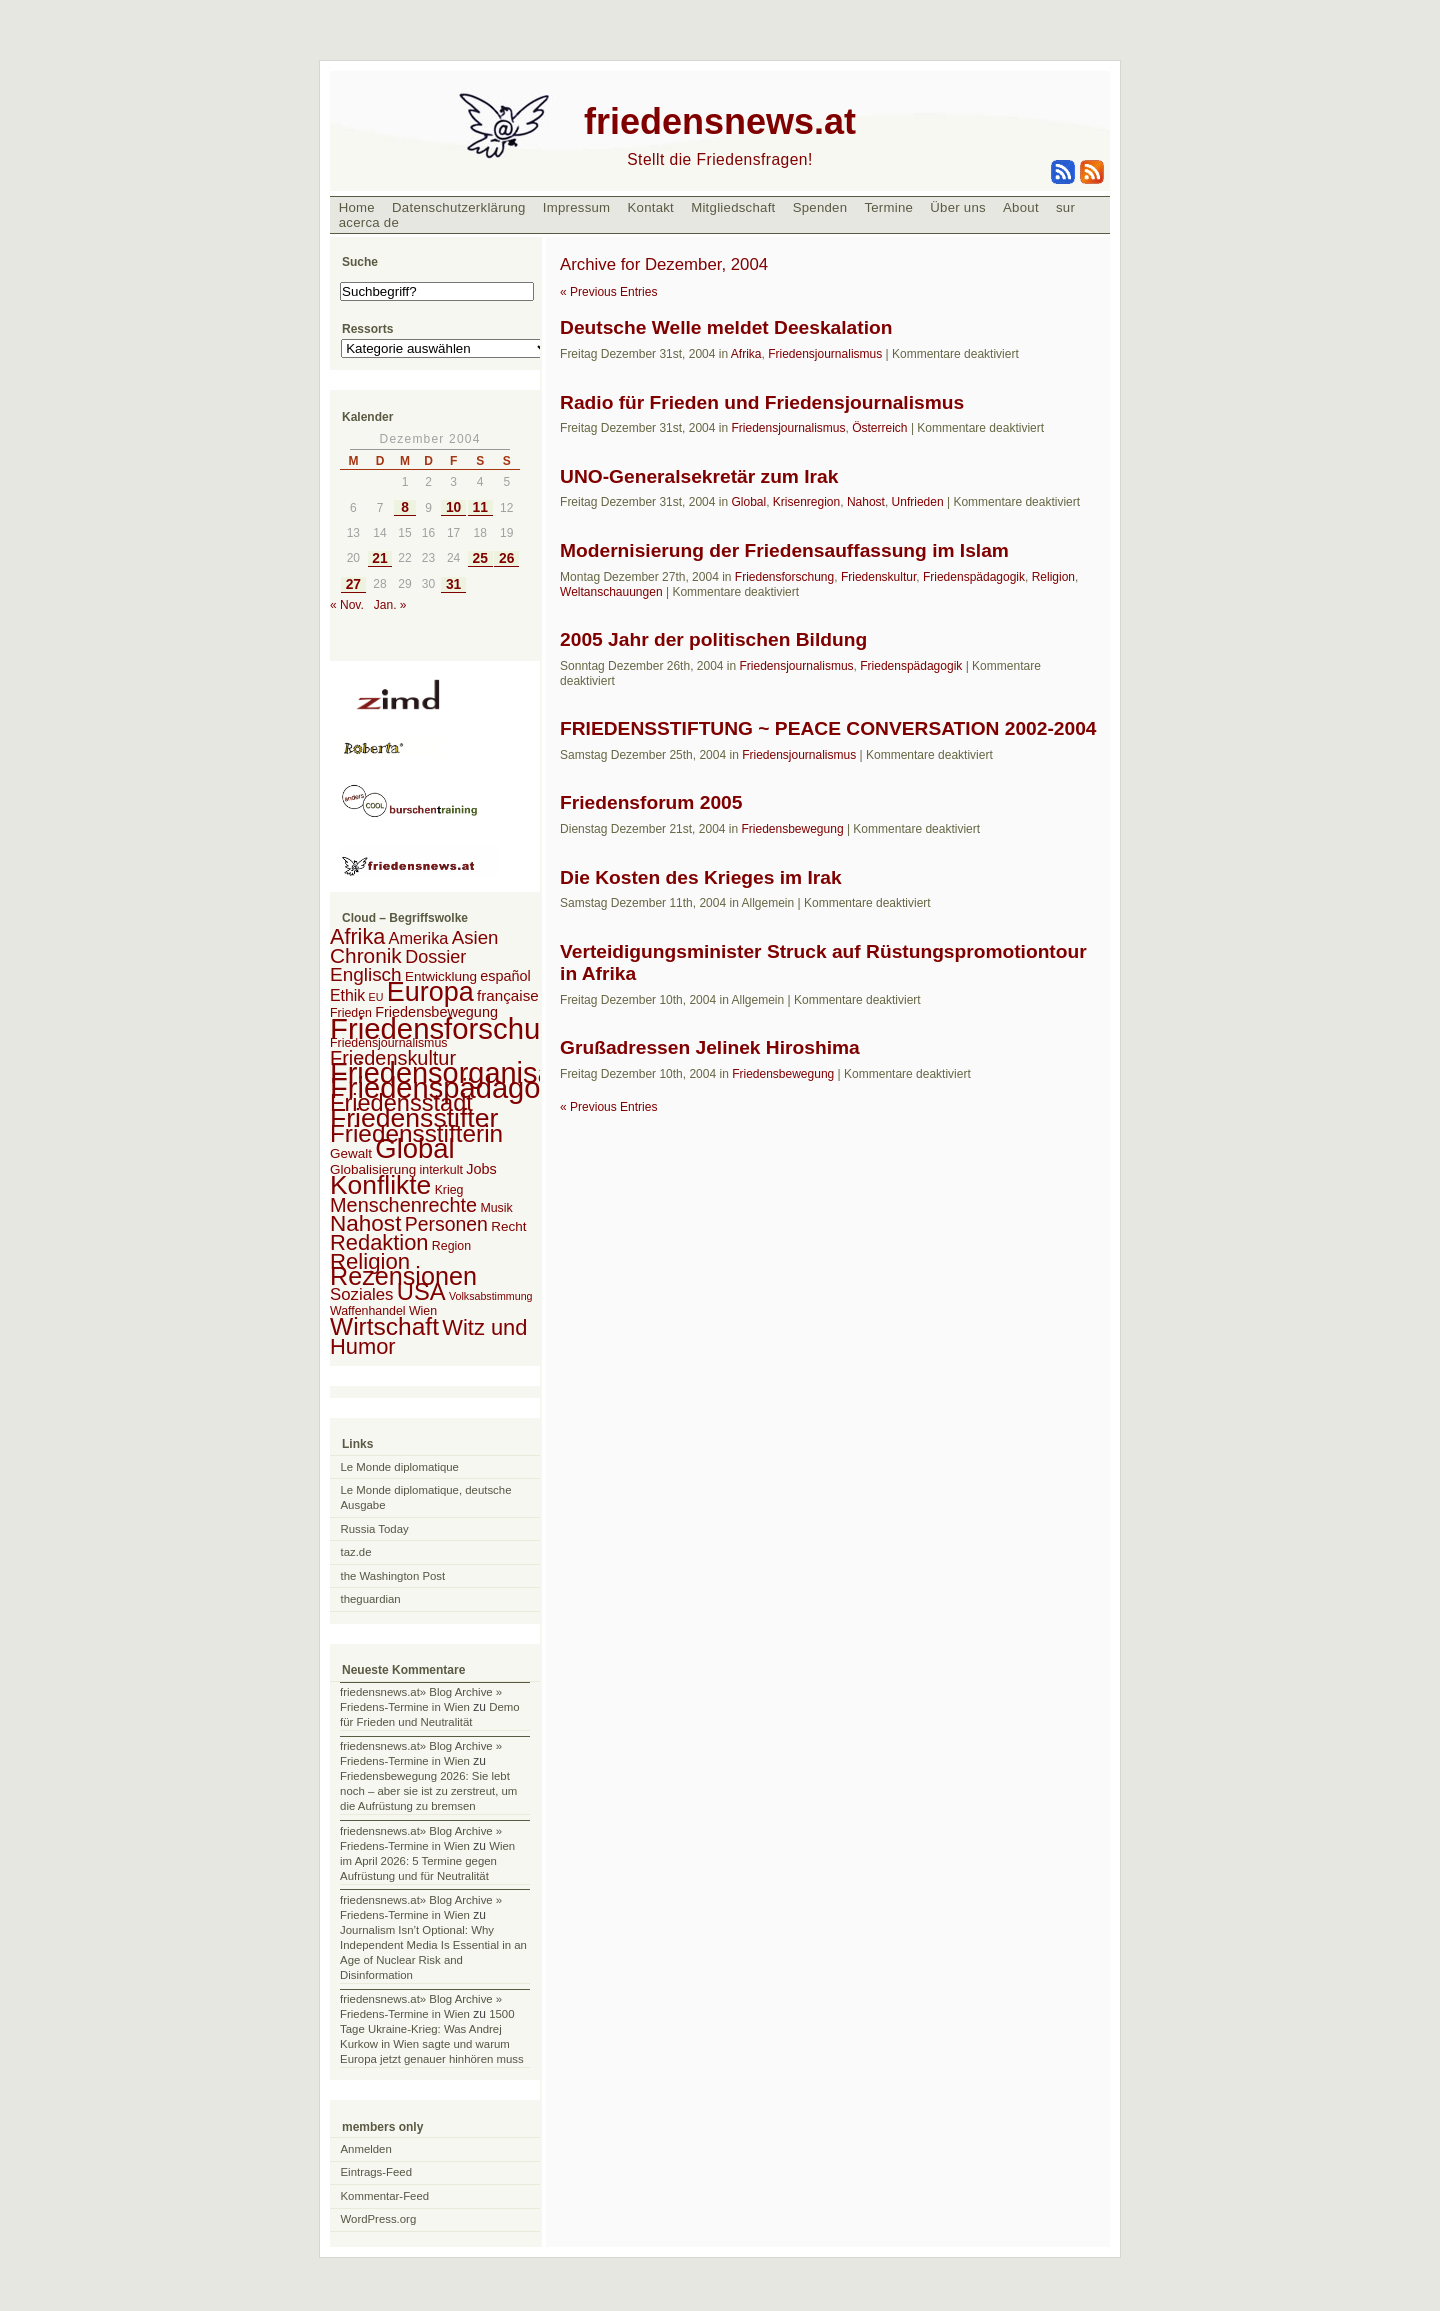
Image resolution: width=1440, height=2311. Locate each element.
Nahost (866, 502)
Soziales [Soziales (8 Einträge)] (361, 1294)
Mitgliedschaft (733, 207)
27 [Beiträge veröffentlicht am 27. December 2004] (353, 584)
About (1021, 207)
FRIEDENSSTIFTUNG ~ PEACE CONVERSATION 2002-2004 (828, 728)
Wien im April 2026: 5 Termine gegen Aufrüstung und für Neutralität (427, 1861)
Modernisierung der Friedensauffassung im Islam (784, 550)
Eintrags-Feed (377, 2172)
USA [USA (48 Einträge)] (421, 1291)
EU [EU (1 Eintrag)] (376, 997)
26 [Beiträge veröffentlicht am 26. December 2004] (506, 558)
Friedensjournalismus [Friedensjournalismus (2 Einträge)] (388, 1043)
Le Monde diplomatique (400, 1467)
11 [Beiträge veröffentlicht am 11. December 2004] (479, 507)
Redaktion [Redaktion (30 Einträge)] (379, 1242)
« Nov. (347, 605)
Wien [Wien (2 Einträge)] (423, 1311)
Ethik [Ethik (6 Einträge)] (347, 995)
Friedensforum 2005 (651, 802)
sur (1065, 207)
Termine (888, 207)
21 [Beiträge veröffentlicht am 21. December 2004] (379, 558)
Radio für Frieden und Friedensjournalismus (762, 402)
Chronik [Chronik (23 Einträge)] (366, 955)
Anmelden (366, 2149)
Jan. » (390, 605)
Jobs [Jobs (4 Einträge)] (481, 1169)
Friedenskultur (878, 577)
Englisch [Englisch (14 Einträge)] (366, 974)
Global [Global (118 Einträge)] (414, 1148)
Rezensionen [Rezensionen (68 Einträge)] (403, 1276)
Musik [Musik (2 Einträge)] (496, 1208)
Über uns (958, 207)
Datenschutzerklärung (459, 207)
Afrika (746, 354)
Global (748, 502)
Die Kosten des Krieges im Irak (701, 877)
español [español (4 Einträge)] (505, 976)
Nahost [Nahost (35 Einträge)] (365, 1223)
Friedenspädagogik (974, 577)
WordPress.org (379, 2219)
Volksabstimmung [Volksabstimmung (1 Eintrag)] (491, 1296)
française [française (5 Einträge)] (508, 995)
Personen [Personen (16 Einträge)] (446, 1224)
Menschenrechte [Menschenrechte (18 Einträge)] (403, 1205)
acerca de (369, 222)
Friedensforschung (784, 577)
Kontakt (650, 207)
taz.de (356, 1552)
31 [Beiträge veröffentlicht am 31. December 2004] (453, 584)
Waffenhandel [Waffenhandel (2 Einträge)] (368, 1311)
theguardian (371, 1599)
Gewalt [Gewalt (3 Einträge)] (351, 1153)
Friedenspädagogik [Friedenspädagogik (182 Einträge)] (454, 1088)
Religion (1053, 577)
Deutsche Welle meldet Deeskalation (726, 327)
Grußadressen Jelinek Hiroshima (710, 1047)
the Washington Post (393, 1576)
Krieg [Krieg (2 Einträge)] (449, 1190)
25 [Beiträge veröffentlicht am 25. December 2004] (479, 558)
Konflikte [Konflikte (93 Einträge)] (380, 1185)
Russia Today (375, 1529)
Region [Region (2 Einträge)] (451, 1246)
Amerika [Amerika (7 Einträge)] (419, 938)
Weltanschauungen (611, 592)
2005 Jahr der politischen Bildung (713, 639)
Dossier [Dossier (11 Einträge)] (435, 957)
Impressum (577, 207)
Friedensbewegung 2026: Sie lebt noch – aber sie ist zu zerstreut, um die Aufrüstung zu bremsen (428, 1791)
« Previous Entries (608, 292)
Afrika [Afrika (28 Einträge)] (357, 936)
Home (357, 207)
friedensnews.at (720, 121)
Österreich (879, 428)
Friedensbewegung (792, 829)
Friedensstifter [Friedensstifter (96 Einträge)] (414, 1118)
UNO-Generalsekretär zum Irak (699, 476)
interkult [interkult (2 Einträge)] (441, 1170)
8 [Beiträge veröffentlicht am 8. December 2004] (405, 507)
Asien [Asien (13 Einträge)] (475, 937)
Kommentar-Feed (385, 2196)
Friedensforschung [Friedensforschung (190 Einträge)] (451, 1028)
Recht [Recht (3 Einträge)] (508, 1226)
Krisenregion (806, 502)
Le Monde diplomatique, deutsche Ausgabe (426, 1497)
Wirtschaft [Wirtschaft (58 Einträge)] (384, 1326)
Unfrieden (918, 502)
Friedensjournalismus (825, 354)
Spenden (820, 207)
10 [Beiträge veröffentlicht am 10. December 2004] (453, 507)
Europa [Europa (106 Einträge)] (430, 992)
